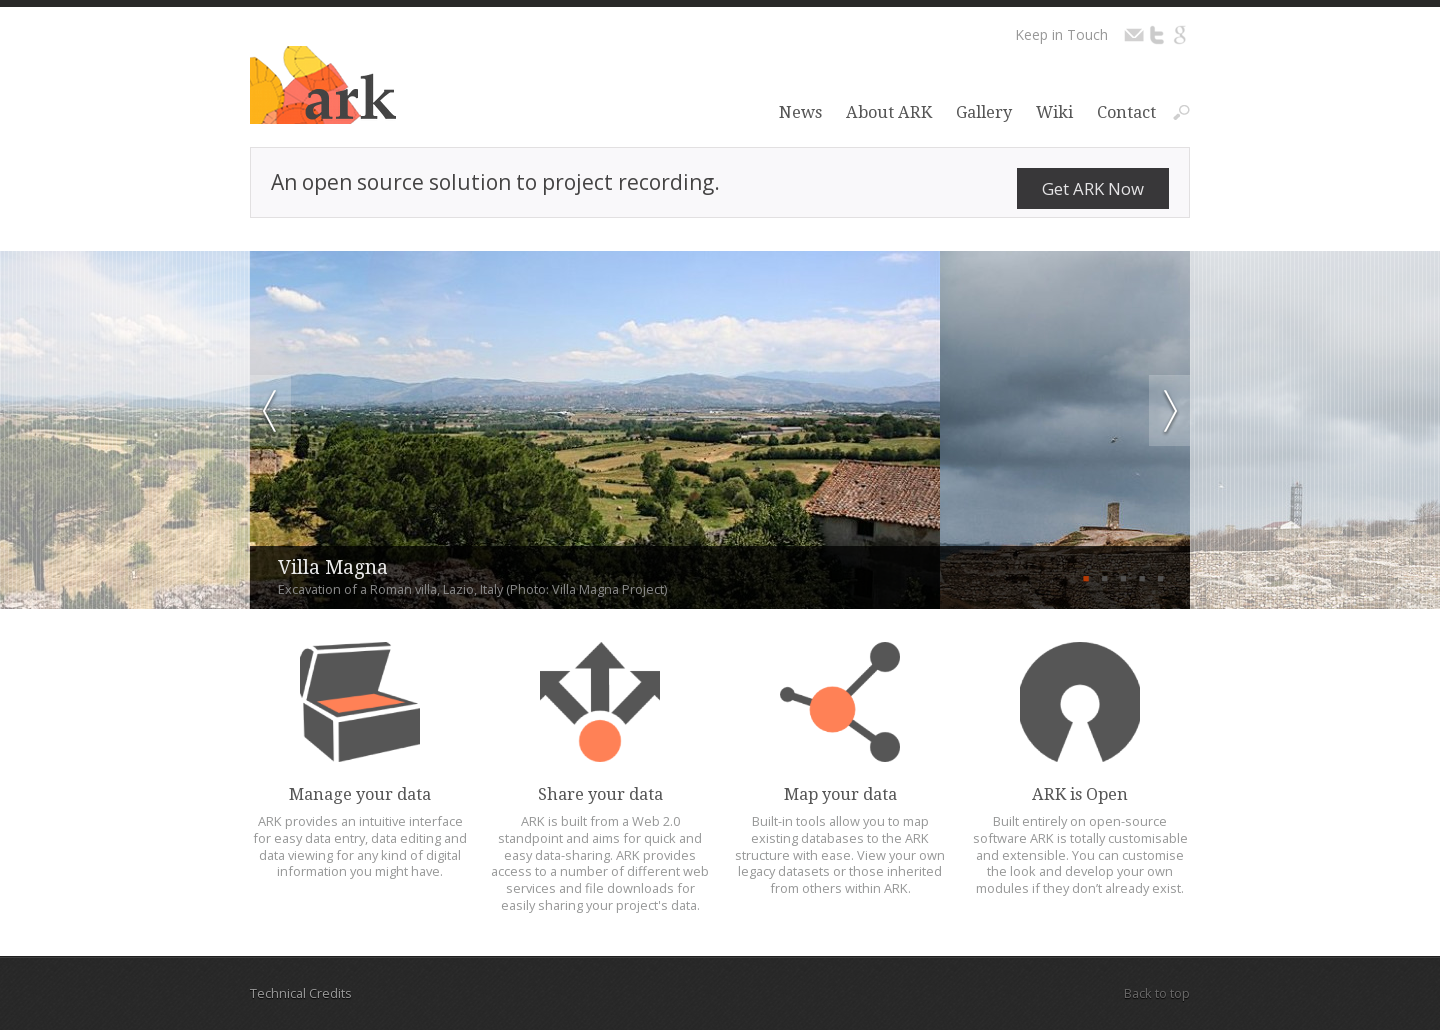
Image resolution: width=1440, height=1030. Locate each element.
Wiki (1054, 112)
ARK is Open (1080, 794)
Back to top (1157, 993)
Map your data (840, 794)
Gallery (984, 112)
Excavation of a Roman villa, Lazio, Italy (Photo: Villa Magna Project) (472, 589)
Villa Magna (333, 567)
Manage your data (360, 794)
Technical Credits (301, 993)
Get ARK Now (1093, 188)
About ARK (889, 112)
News (800, 112)
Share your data (600, 794)
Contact (1126, 112)
